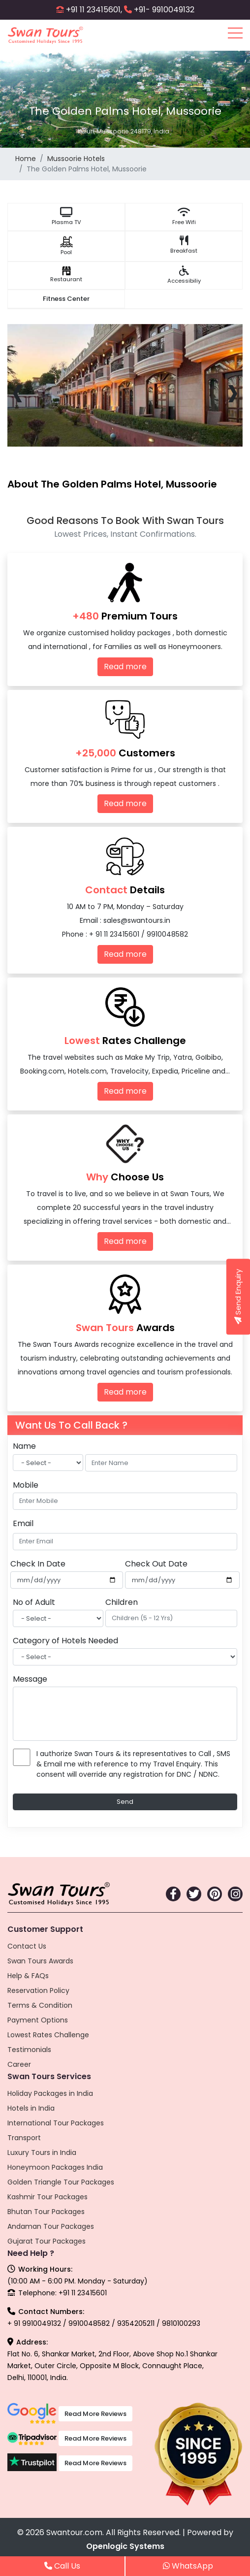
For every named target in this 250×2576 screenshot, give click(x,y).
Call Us (62, 2566)
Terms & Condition (39, 2005)
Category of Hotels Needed (65, 1640)
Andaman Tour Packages (50, 2226)
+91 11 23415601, (94, 9)
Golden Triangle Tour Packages (60, 2182)
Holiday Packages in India (50, 2093)
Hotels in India (31, 2108)
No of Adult (34, 1602)
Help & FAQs (28, 1976)
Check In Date (37, 1563)
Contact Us (26, 1946)
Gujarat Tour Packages (46, 2241)
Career (19, 2064)
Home (25, 158)
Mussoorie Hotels (76, 158)
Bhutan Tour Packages (46, 2212)
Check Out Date (156, 1563)
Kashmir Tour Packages (47, 2197)
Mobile (25, 1485)
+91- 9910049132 (164, 9)
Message (30, 1679)
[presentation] (17, 391)
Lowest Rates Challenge (48, 2035)
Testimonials (29, 2049)
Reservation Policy (38, 1990)
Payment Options (37, 2020)
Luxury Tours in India (41, 2152)
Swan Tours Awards (40, 1961)
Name (24, 1446)
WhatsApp (188, 2566)
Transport (24, 2138)
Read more (125, 666)
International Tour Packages (55, 2123)
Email (23, 1523)
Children (121, 1602)
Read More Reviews (95, 2413)
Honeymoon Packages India (55, 2167)
